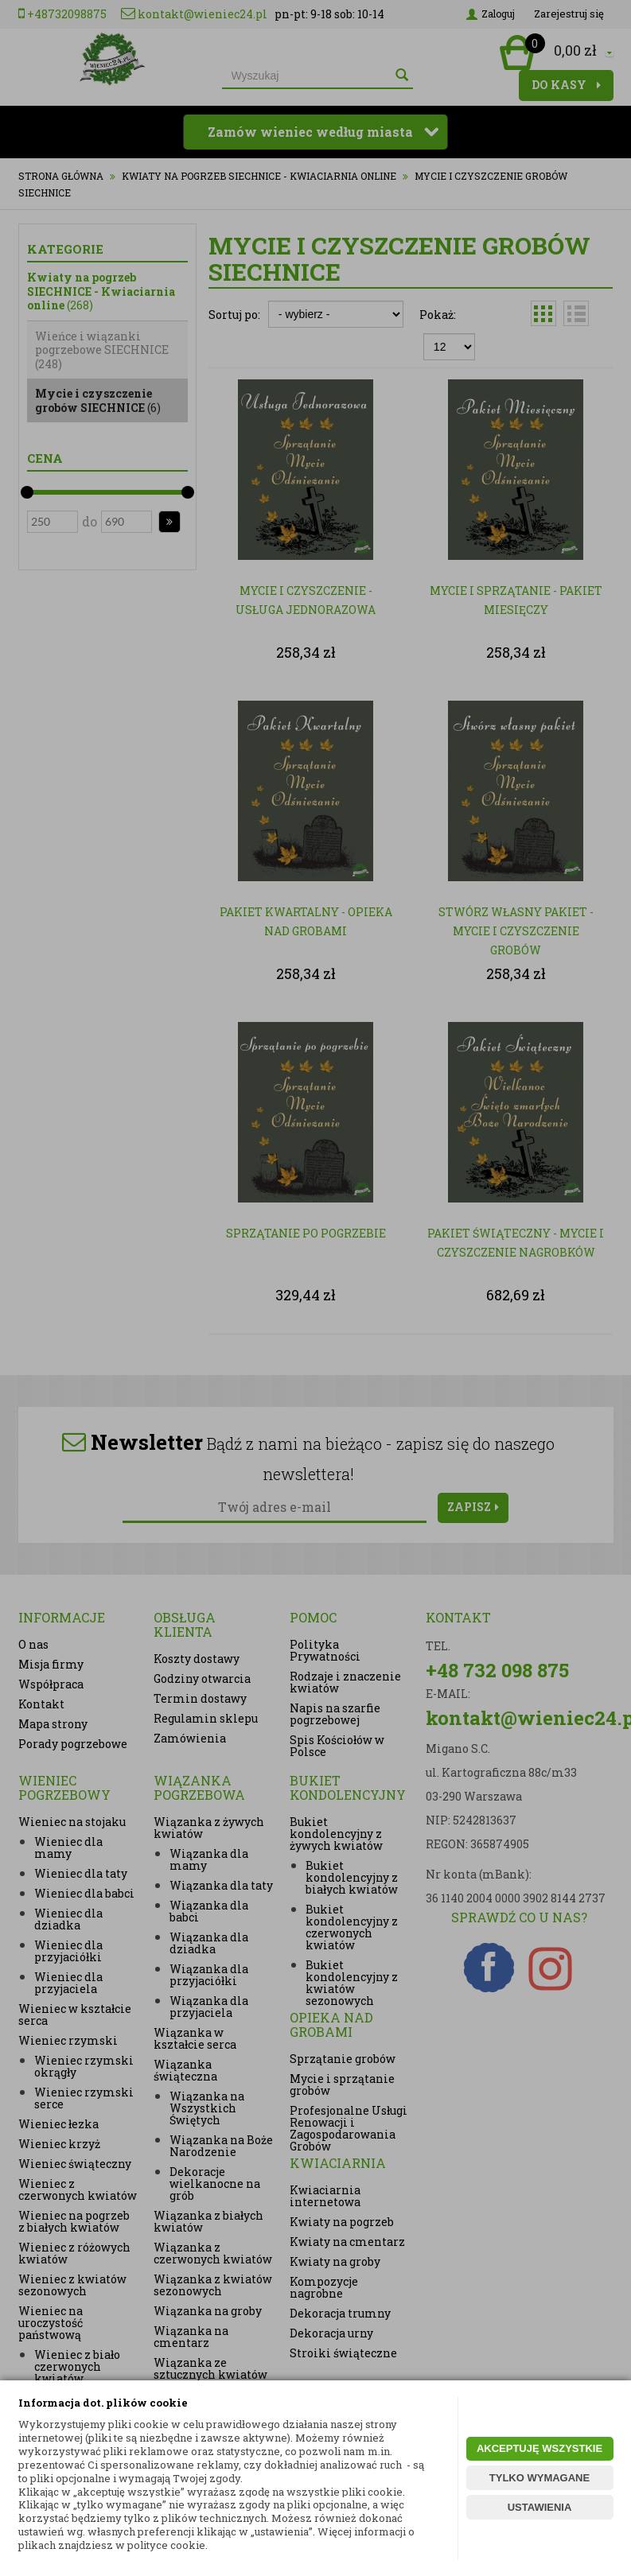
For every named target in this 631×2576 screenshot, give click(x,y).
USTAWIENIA (540, 2507)
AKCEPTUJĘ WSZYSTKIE (539, 2448)
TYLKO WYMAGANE (539, 2478)
